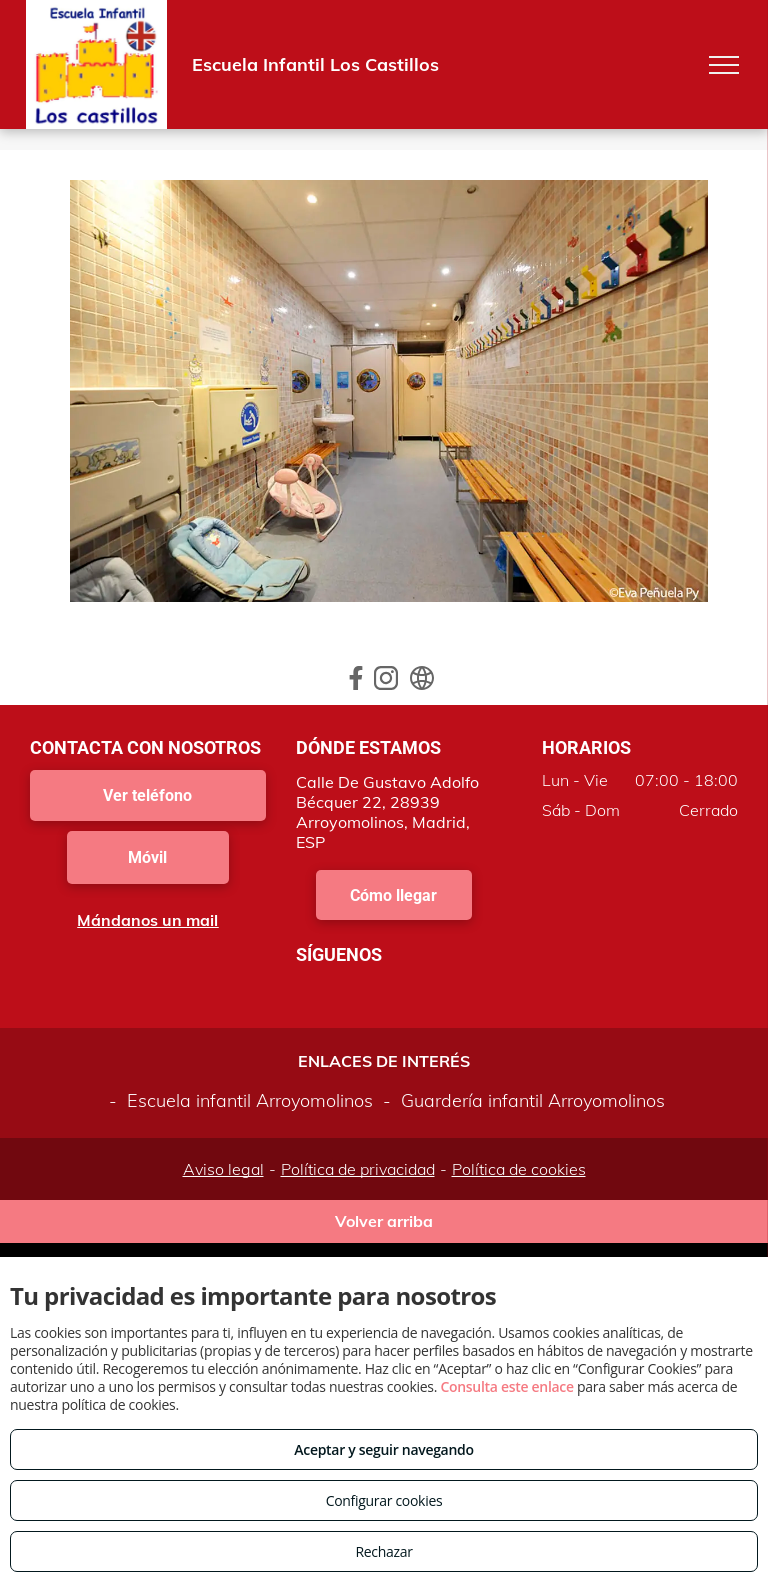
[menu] (724, 65)
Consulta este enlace (506, 1386)
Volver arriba (384, 1221)
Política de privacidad (358, 1169)
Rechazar (383, 1551)
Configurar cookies (384, 1500)
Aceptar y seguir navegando (383, 1449)
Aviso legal (223, 1169)
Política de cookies (519, 1169)
